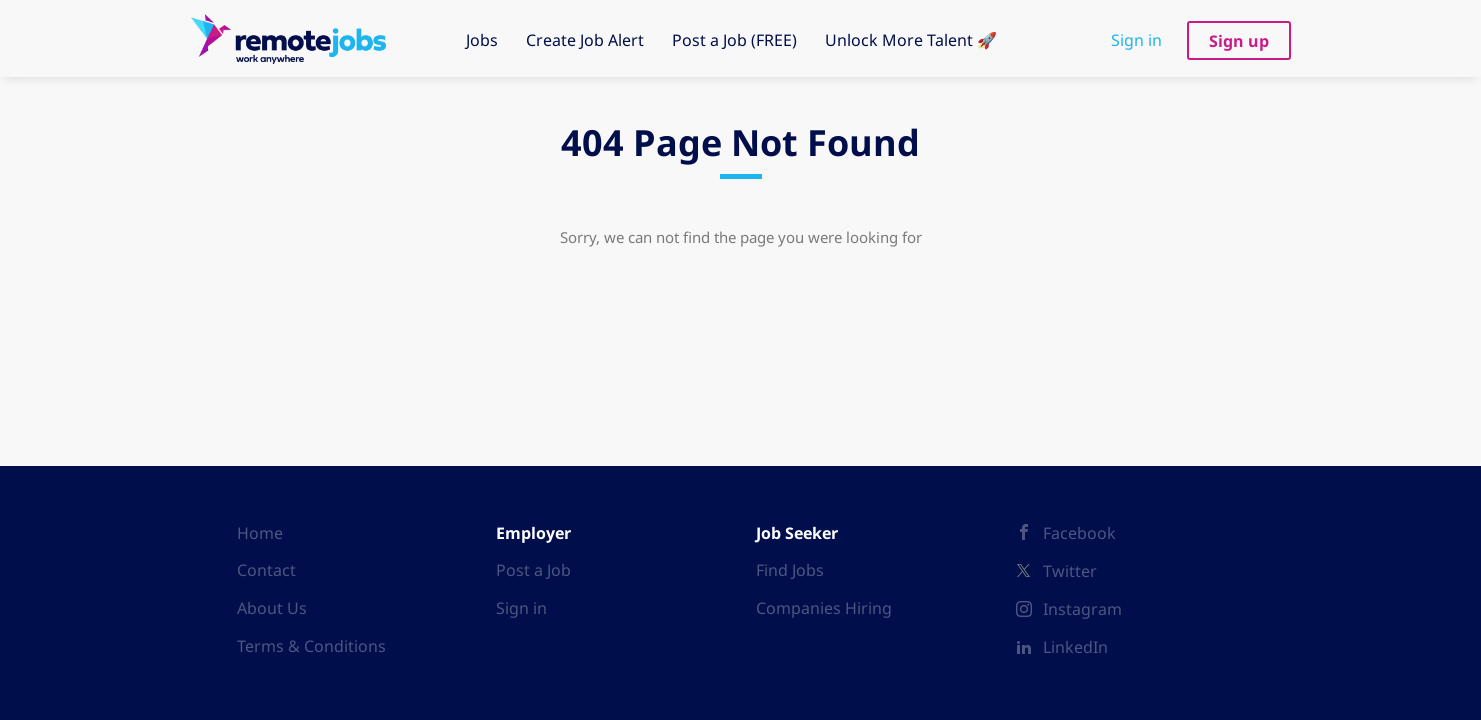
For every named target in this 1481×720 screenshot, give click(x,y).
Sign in (1136, 40)
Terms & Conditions (311, 646)
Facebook (1079, 533)
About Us (272, 608)
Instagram (1082, 609)
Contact (266, 570)
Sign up (1239, 41)
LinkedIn (1075, 647)
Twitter (1070, 571)
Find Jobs (790, 570)
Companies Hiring (824, 608)
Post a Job (533, 570)
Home (260, 533)
